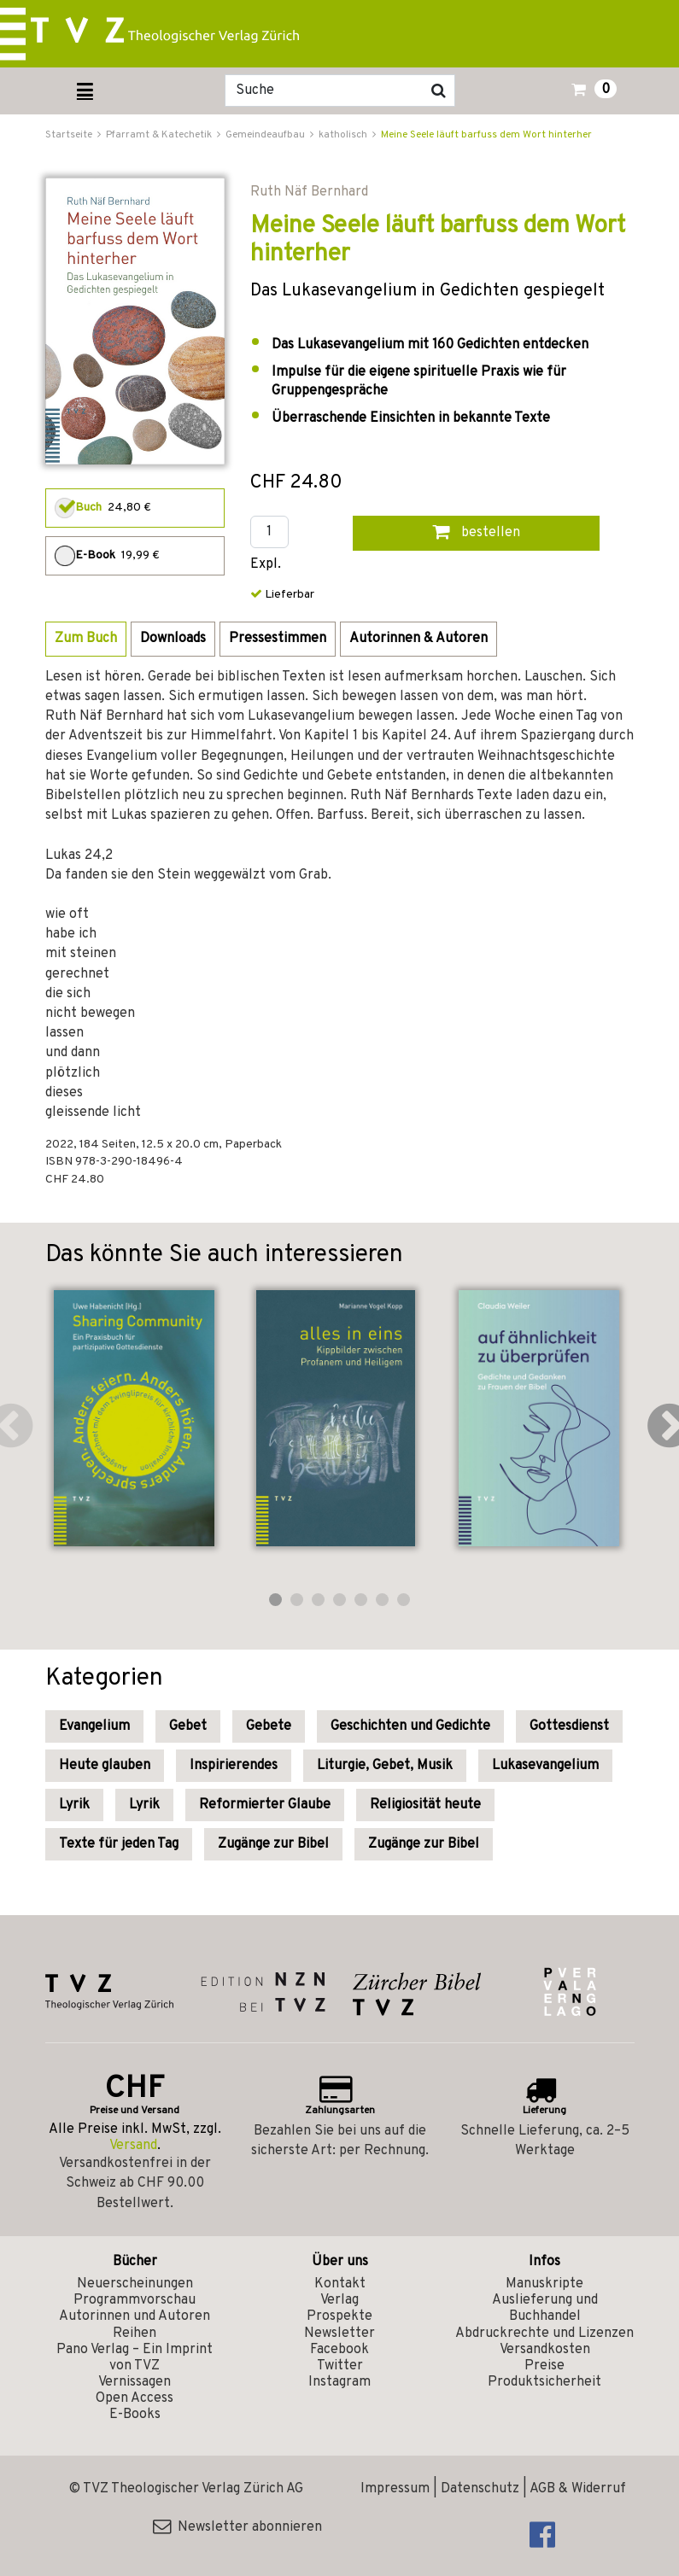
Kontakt (340, 2284)
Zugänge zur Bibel (273, 1844)
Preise (544, 2365)
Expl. (265, 565)
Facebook (339, 2349)
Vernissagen (134, 2382)
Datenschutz (480, 2488)
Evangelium (94, 1726)
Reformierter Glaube (265, 1805)
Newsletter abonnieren (237, 2527)
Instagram (339, 2382)
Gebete (268, 1726)
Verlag (339, 2300)
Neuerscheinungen (135, 2284)
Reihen (134, 2333)
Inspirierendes (234, 1765)
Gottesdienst (569, 1726)
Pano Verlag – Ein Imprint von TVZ (134, 2357)
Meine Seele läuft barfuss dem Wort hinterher (486, 135)
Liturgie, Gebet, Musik (385, 1765)
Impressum (395, 2488)
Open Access (134, 2398)
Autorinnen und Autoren (134, 2316)
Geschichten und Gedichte (410, 1726)
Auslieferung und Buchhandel (545, 2308)
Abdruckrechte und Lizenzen (544, 2333)
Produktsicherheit (544, 2382)
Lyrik (74, 1805)
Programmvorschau (134, 2300)
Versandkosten (545, 2349)
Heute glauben (104, 1765)
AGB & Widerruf (578, 2488)
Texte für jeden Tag (119, 1844)
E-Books (135, 2414)
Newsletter (339, 2333)
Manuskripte (544, 2284)
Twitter (340, 2365)
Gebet (188, 1726)
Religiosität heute (425, 1805)
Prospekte (339, 2316)
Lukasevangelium (545, 1765)
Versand (133, 2145)
